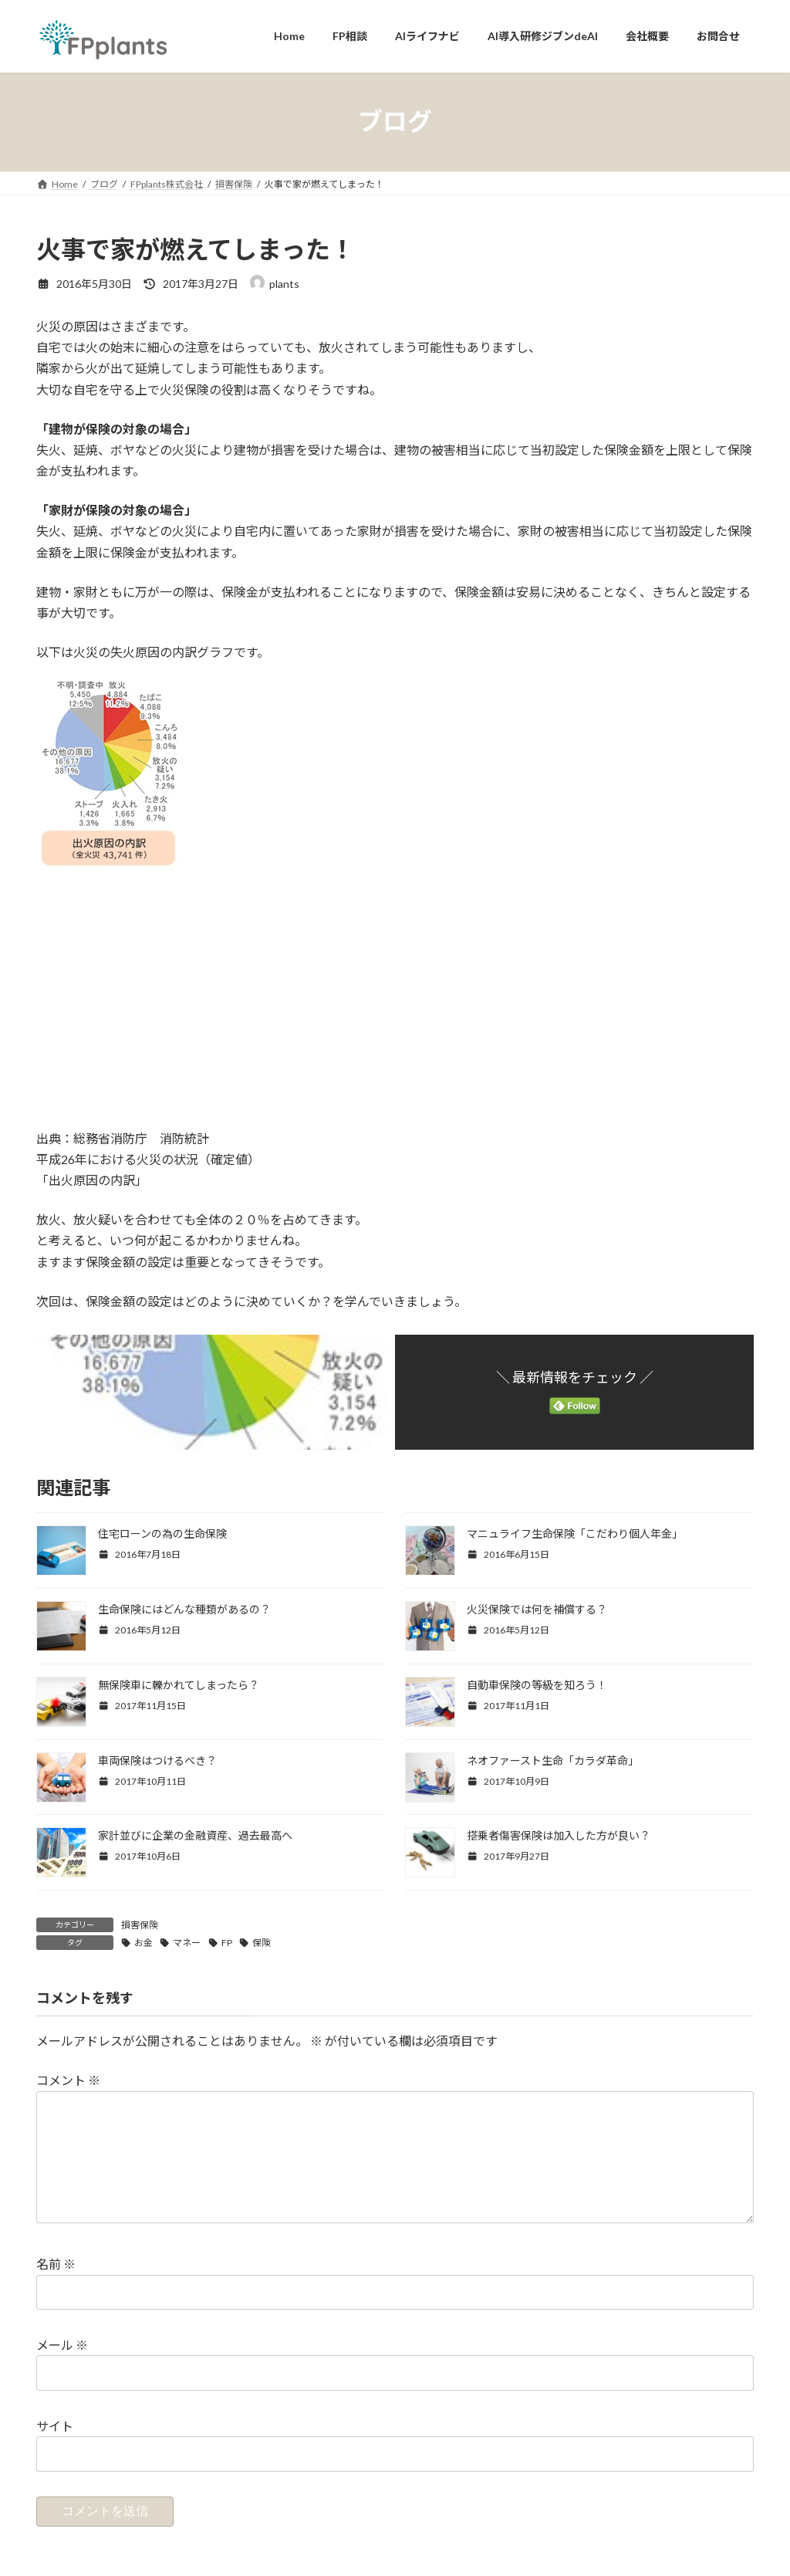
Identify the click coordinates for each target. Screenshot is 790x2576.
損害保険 (139, 1925)
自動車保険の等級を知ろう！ (537, 1684)
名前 (56, 2288)
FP (226, 1942)
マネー (187, 1942)
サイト (54, 2449)
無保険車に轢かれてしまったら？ (178, 1684)
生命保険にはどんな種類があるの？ (184, 1609)
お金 (143, 1942)
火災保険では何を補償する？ (537, 1609)
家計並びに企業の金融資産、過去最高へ (195, 1835)
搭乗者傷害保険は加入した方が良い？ (558, 1835)
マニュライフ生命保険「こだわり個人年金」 (575, 1533)
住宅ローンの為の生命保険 (162, 1533)
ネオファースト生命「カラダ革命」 (553, 1760)
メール (62, 2369)
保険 (261, 1942)
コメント (68, 2080)
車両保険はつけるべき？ (157, 1760)
